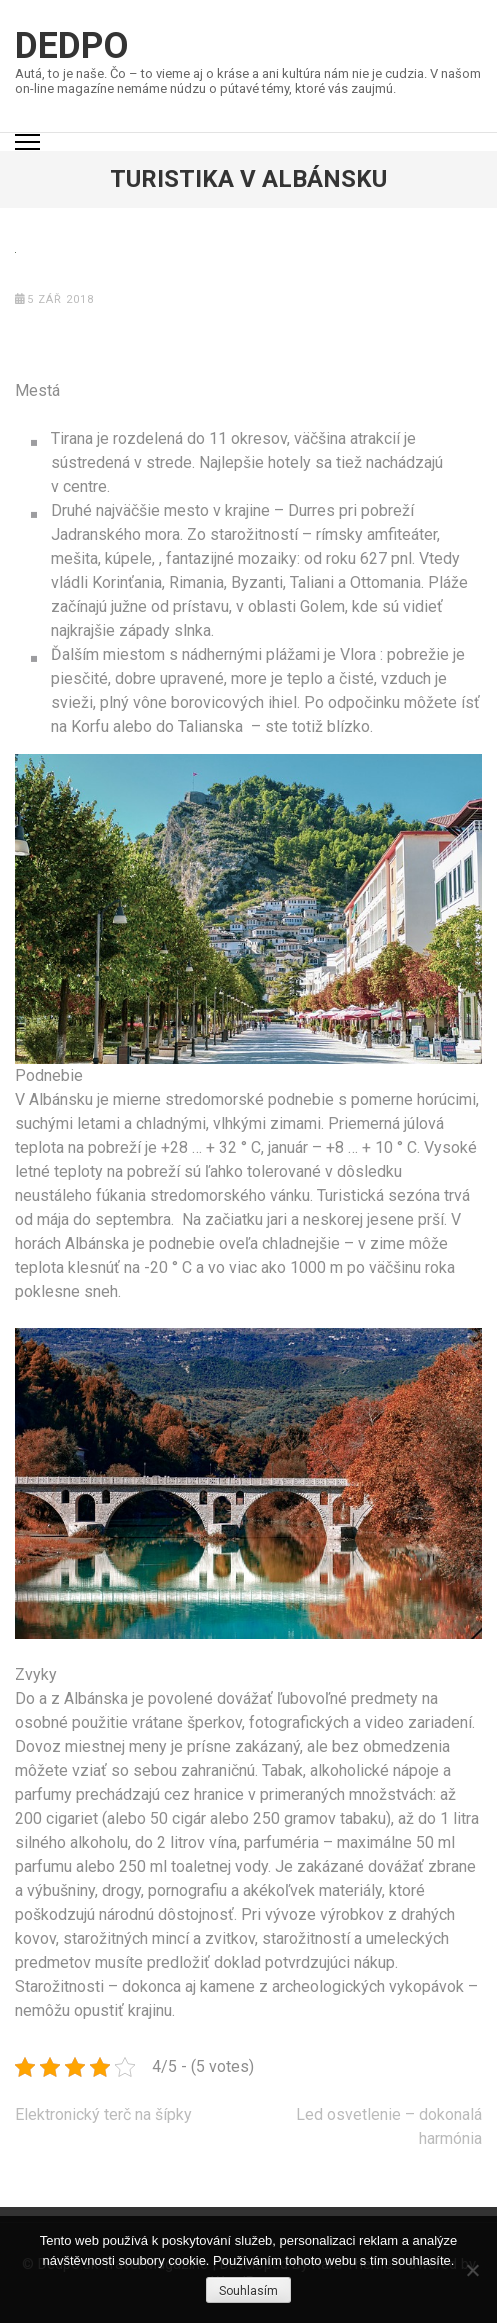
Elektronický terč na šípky (103, 2114)
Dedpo (72, 46)
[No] (472, 2270)
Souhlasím (248, 2291)
